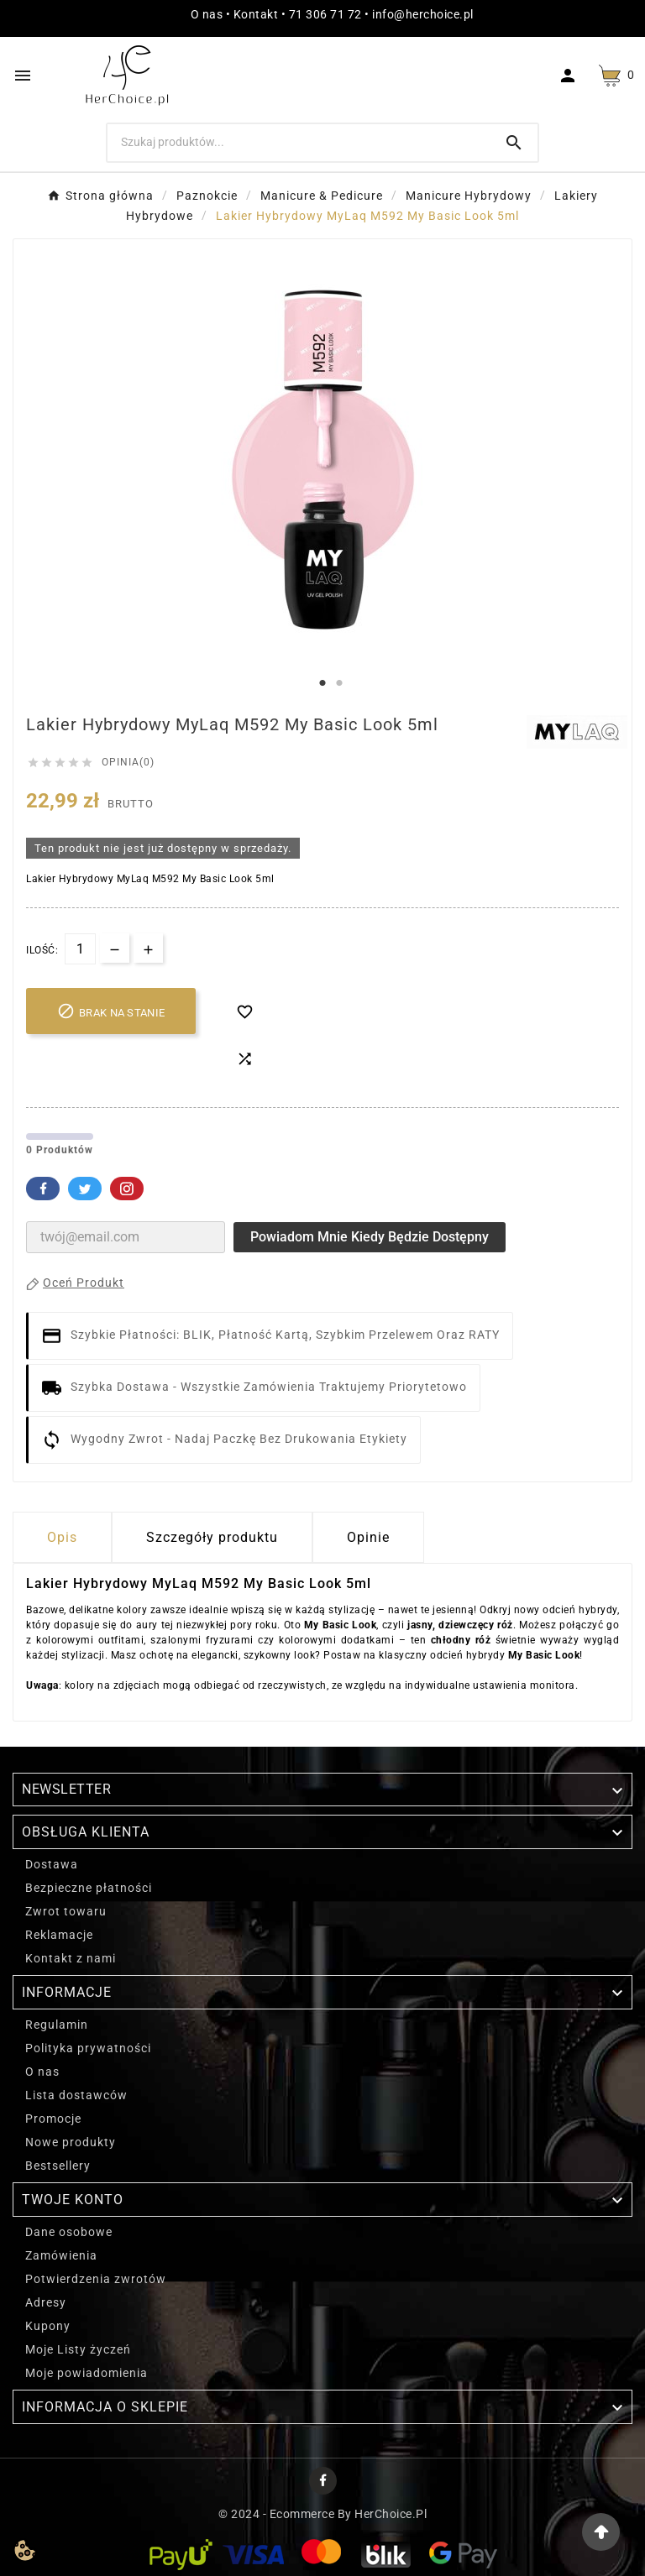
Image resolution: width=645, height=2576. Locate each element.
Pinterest (127, 1188)
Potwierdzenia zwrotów (95, 2279)
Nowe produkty (70, 2142)
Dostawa (51, 1864)
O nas (207, 14)
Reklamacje (59, 1934)
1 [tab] (322, 683)
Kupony (48, 2326)
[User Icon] (570, 75)
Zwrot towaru (66, 1911)
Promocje (53, 2118)
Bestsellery (58, 2165)
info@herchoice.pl (423, 14)
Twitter (85, 1188)
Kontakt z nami (70, 1958)
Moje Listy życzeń (78, 2349)
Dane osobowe (69, 2232)
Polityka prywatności (88, 2048)
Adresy (45, 2302)
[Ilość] (80, 948)
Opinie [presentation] (368, 1537)
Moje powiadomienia (86, 2373)
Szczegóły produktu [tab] (212, 1537)
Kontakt (256, 14)
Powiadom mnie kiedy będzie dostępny (369, 1237)
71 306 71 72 (325, 14)
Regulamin (56, 2024)
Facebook (43, 1188)
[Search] (514, 143)
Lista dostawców (76, 2095)
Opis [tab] (62, 1537)
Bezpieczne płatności (88, 1887)
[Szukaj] (299, 141)
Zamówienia (61, 2255)
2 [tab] (339, 683)
